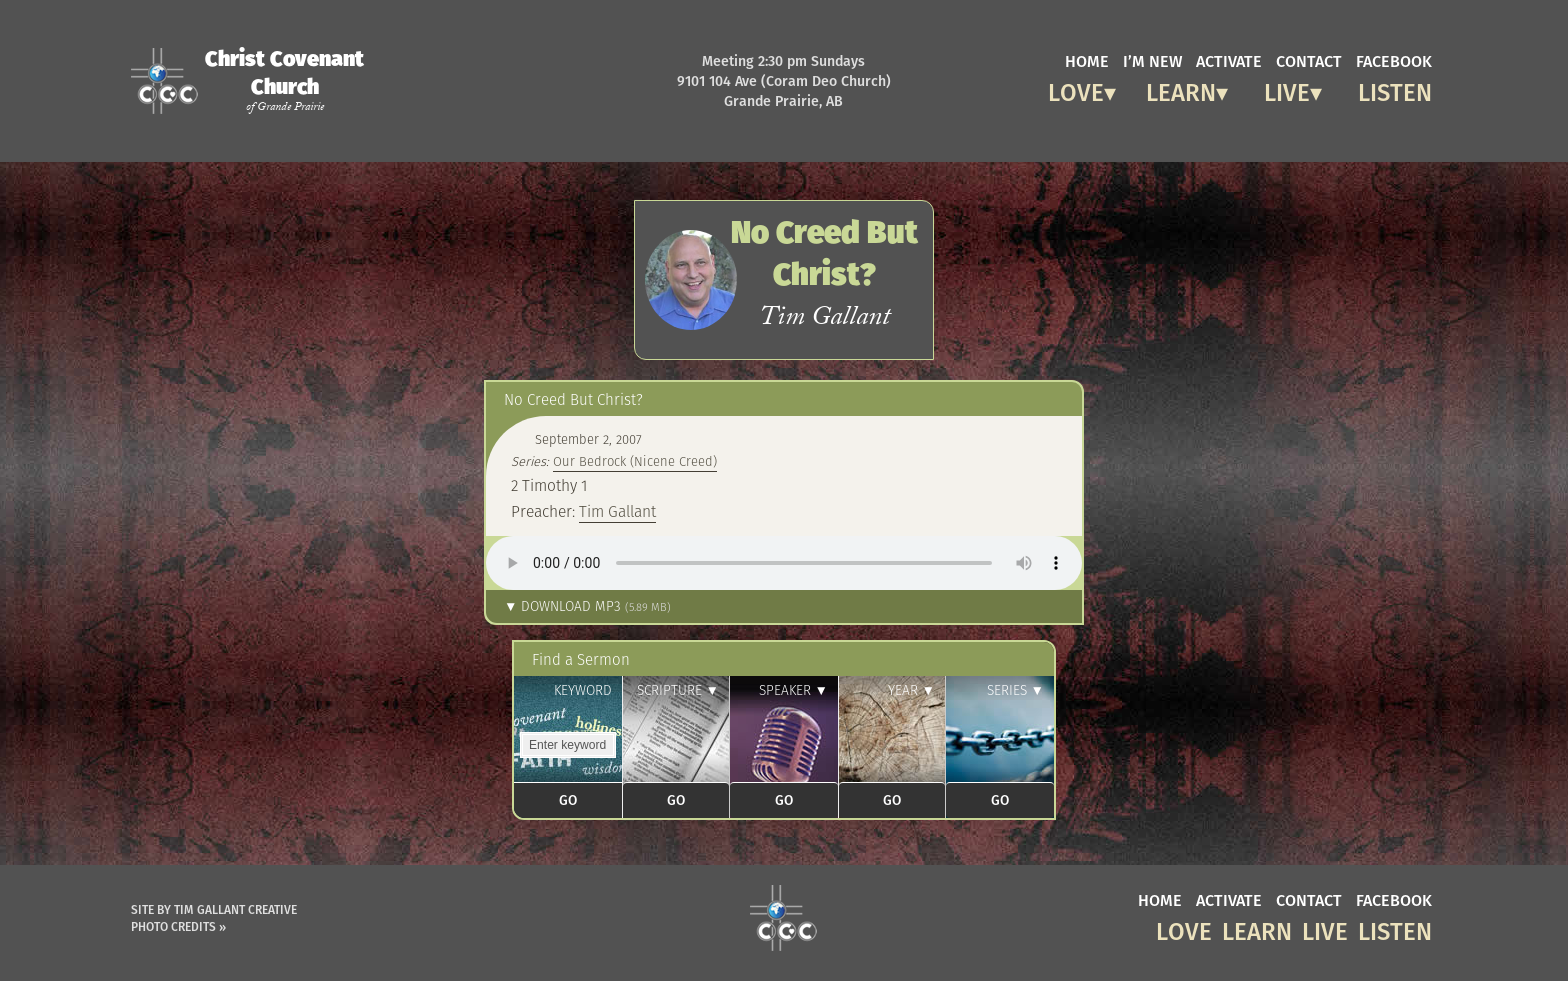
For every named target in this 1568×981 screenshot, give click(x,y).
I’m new (1152, 60)
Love (1076, 89)
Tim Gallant (617, 511)
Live (1287, 89)
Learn (1181, 89)
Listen (1395, 89)
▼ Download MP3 (587, 606)
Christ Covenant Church (284, 80)
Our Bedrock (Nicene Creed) (635, 461)
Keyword (583, 690)
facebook (1394, 60)
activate (1229, 60)
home (1087, 60)
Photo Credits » (178, 926)
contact (1309, 60)
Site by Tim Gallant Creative (214, 909)
